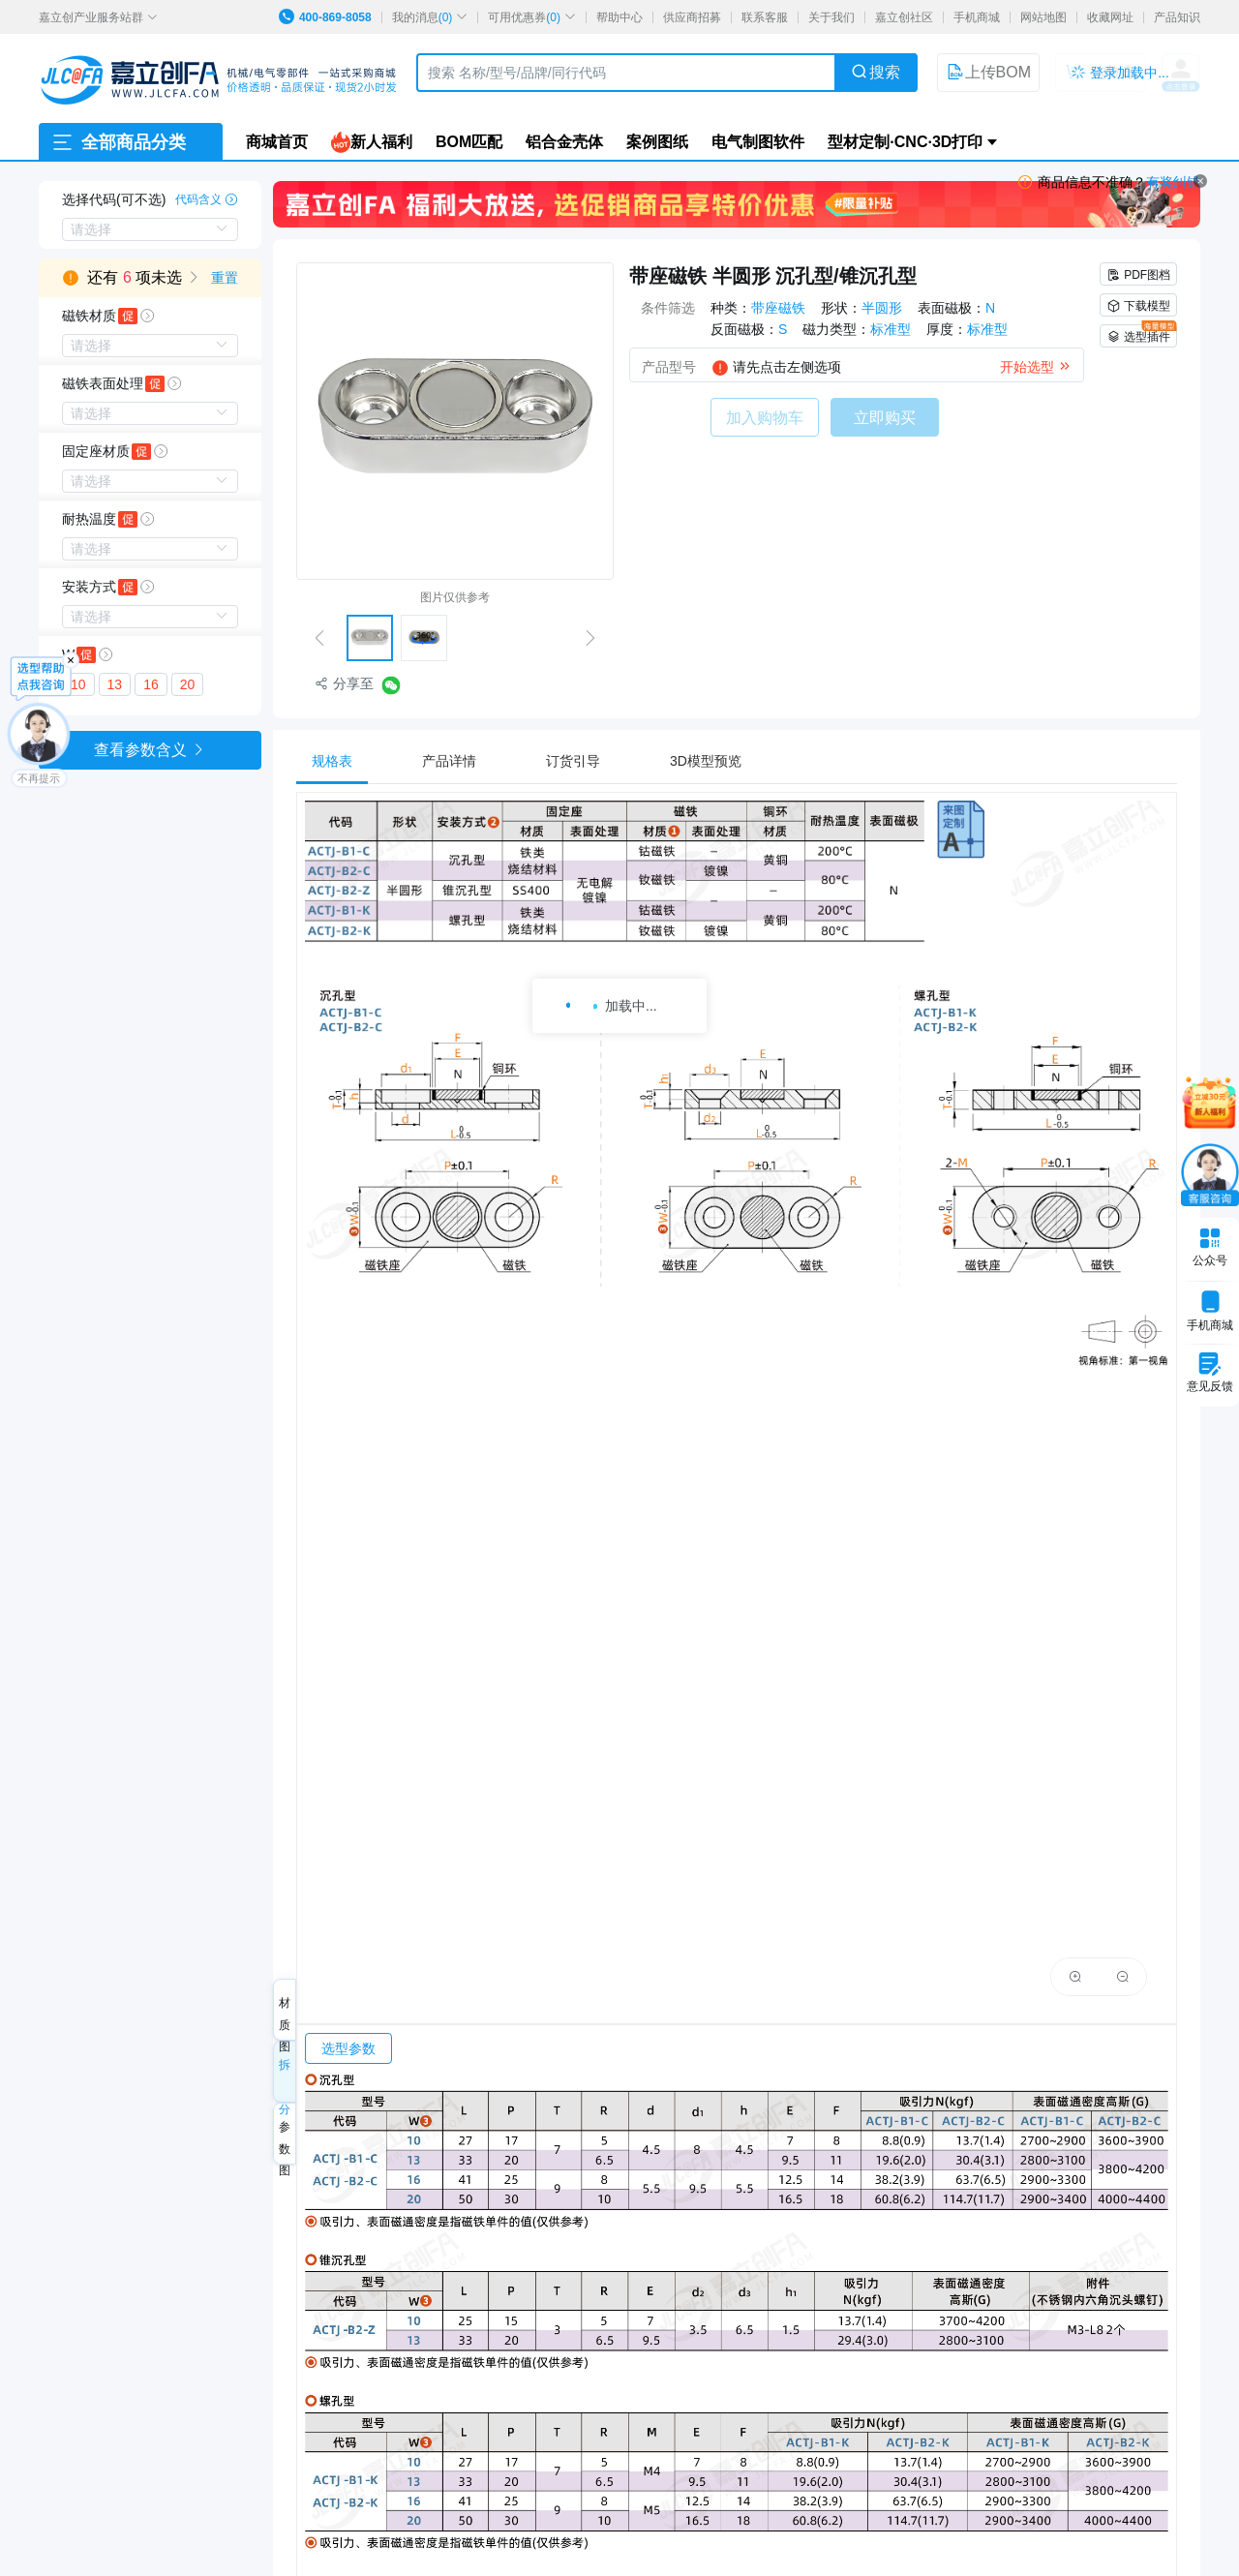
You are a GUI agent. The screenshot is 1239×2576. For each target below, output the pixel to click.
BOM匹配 (469, 142)
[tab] (341, 761)
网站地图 (1043, 17)
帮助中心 (619, 17)
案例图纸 (657, 142)
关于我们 (831, 17)
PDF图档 (1138, 275)
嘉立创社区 (904, 17)
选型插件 (1141, 334)
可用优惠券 (532, 17)
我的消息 (430, 17)
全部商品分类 (118, 142)
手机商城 (976, 17)
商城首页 (277, 142)
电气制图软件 (757, 142)
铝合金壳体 (564, 142)
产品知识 (1177, 17)
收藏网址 (1110, 17)
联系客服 (764, 17)
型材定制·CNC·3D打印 (905, 142)
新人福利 (371, 142)
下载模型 (1138, 306)
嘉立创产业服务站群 (98, 17)
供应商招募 (692, 17)
